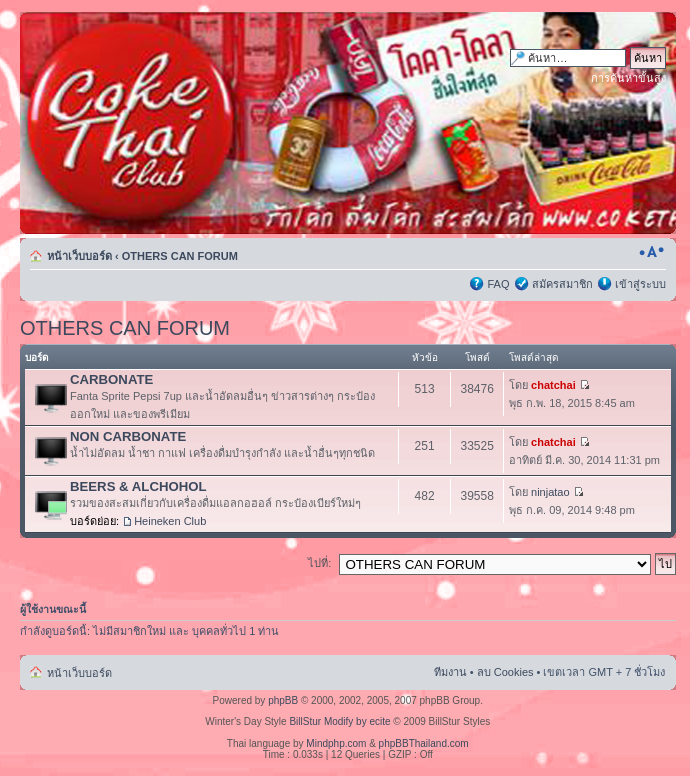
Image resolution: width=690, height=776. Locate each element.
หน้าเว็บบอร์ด (79, 256)
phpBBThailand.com (424, 743)
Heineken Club (170, 521)
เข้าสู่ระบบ (640, 284)
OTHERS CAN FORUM (180, 256)
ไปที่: (319, 563)
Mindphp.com (336, 743)
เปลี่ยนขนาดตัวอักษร (651, 252)
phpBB (283, 700)
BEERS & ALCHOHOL (138, 486)
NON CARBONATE (128, 436)
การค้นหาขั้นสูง (628, 78)
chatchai (553, 385)
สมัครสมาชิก (562, 284)
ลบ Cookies (505, 672)
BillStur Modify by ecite (339, 721)
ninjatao (550, 492)
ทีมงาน (450, 672)
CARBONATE (111, 379)
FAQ (498, 284)
